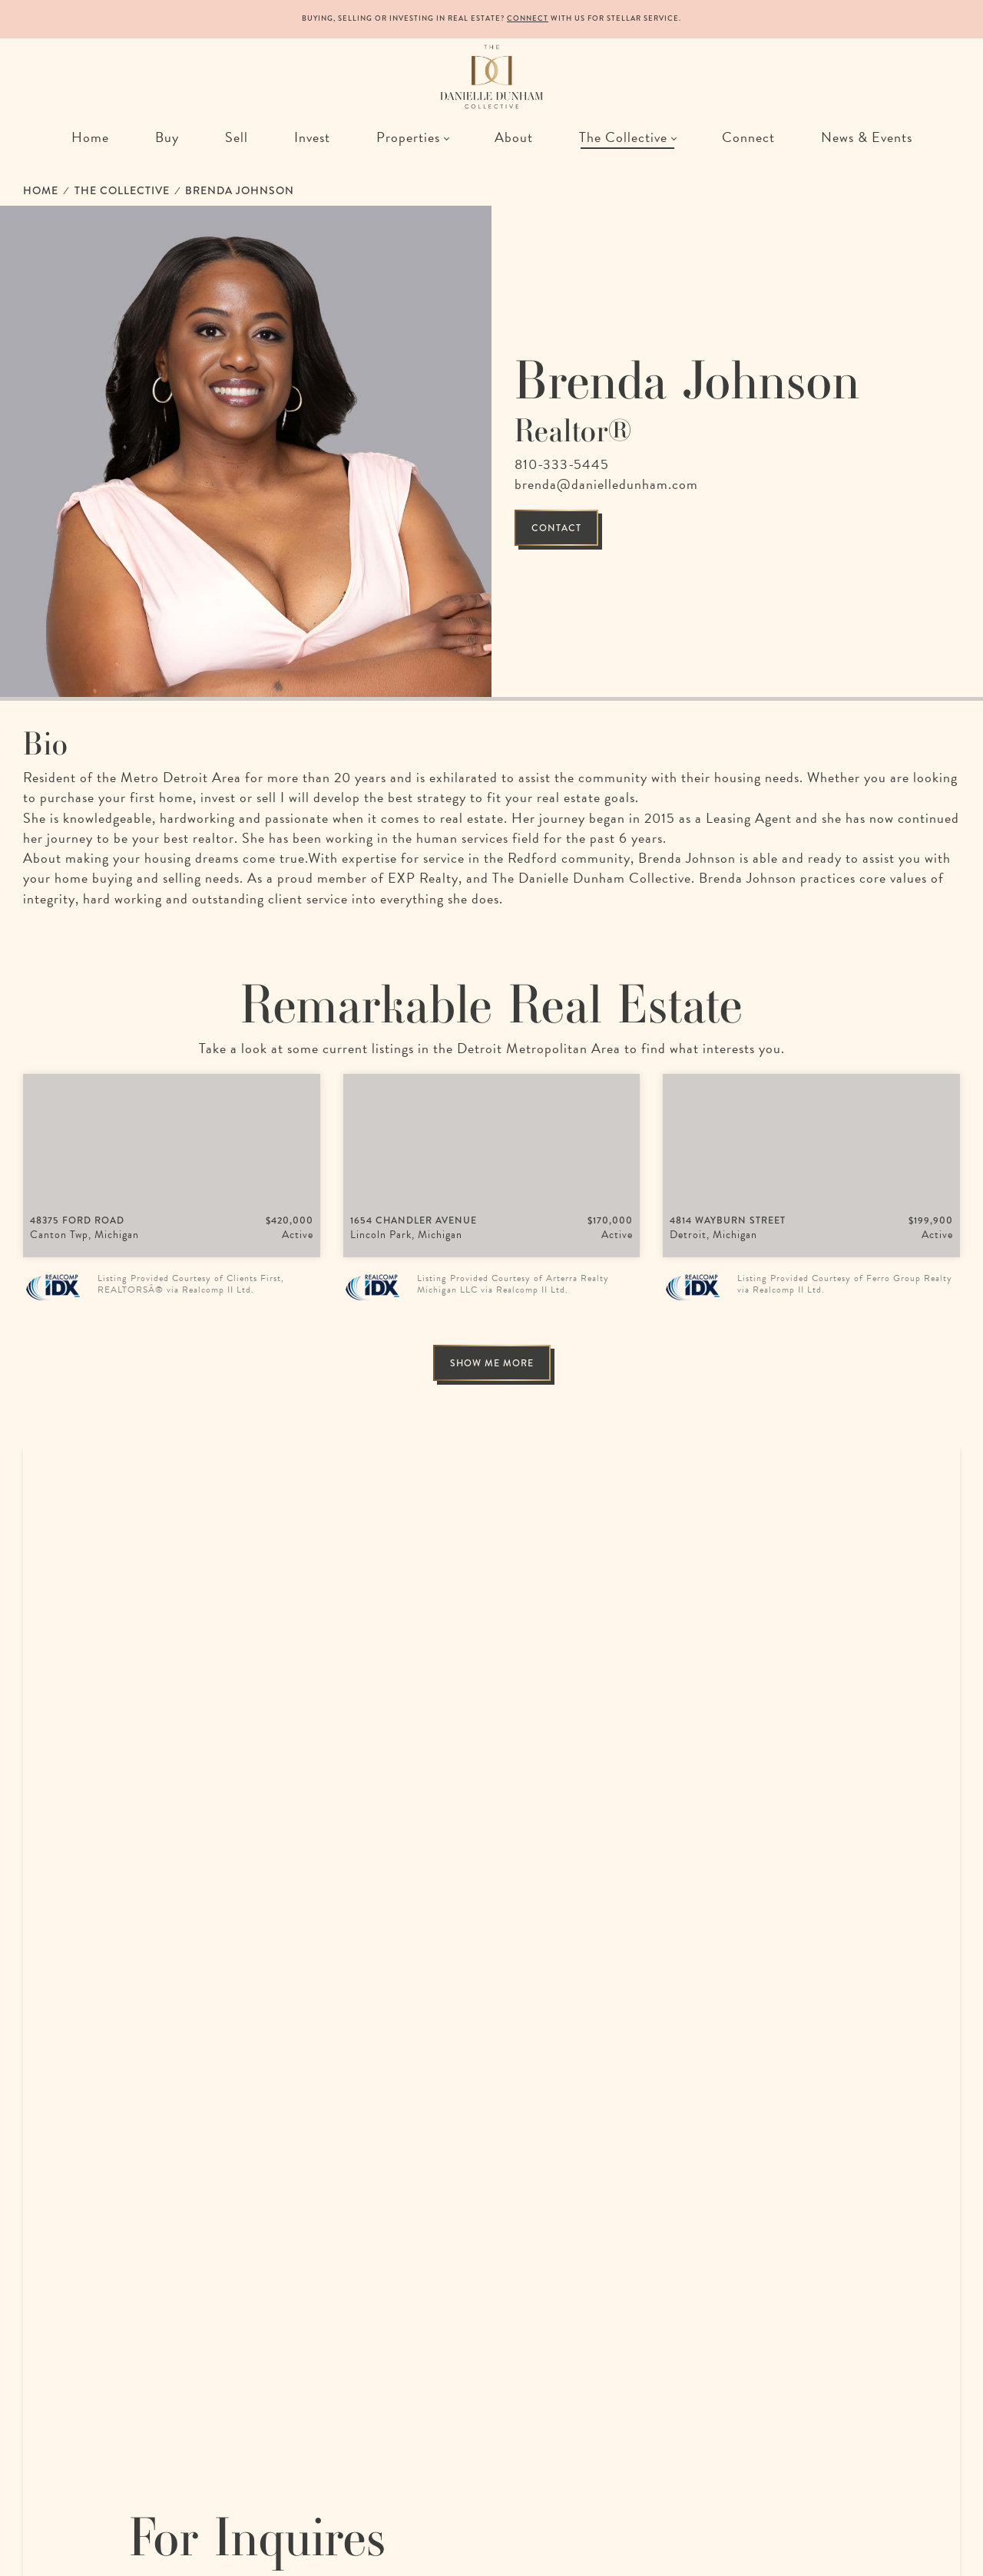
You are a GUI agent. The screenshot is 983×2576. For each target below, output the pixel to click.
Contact (556, 528)
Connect (527, 18)
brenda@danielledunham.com (606, 484)
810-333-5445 (562, 464)
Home (40, 190)
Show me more (492, 1363)
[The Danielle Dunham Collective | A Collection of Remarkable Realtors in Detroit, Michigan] (491, 77)
